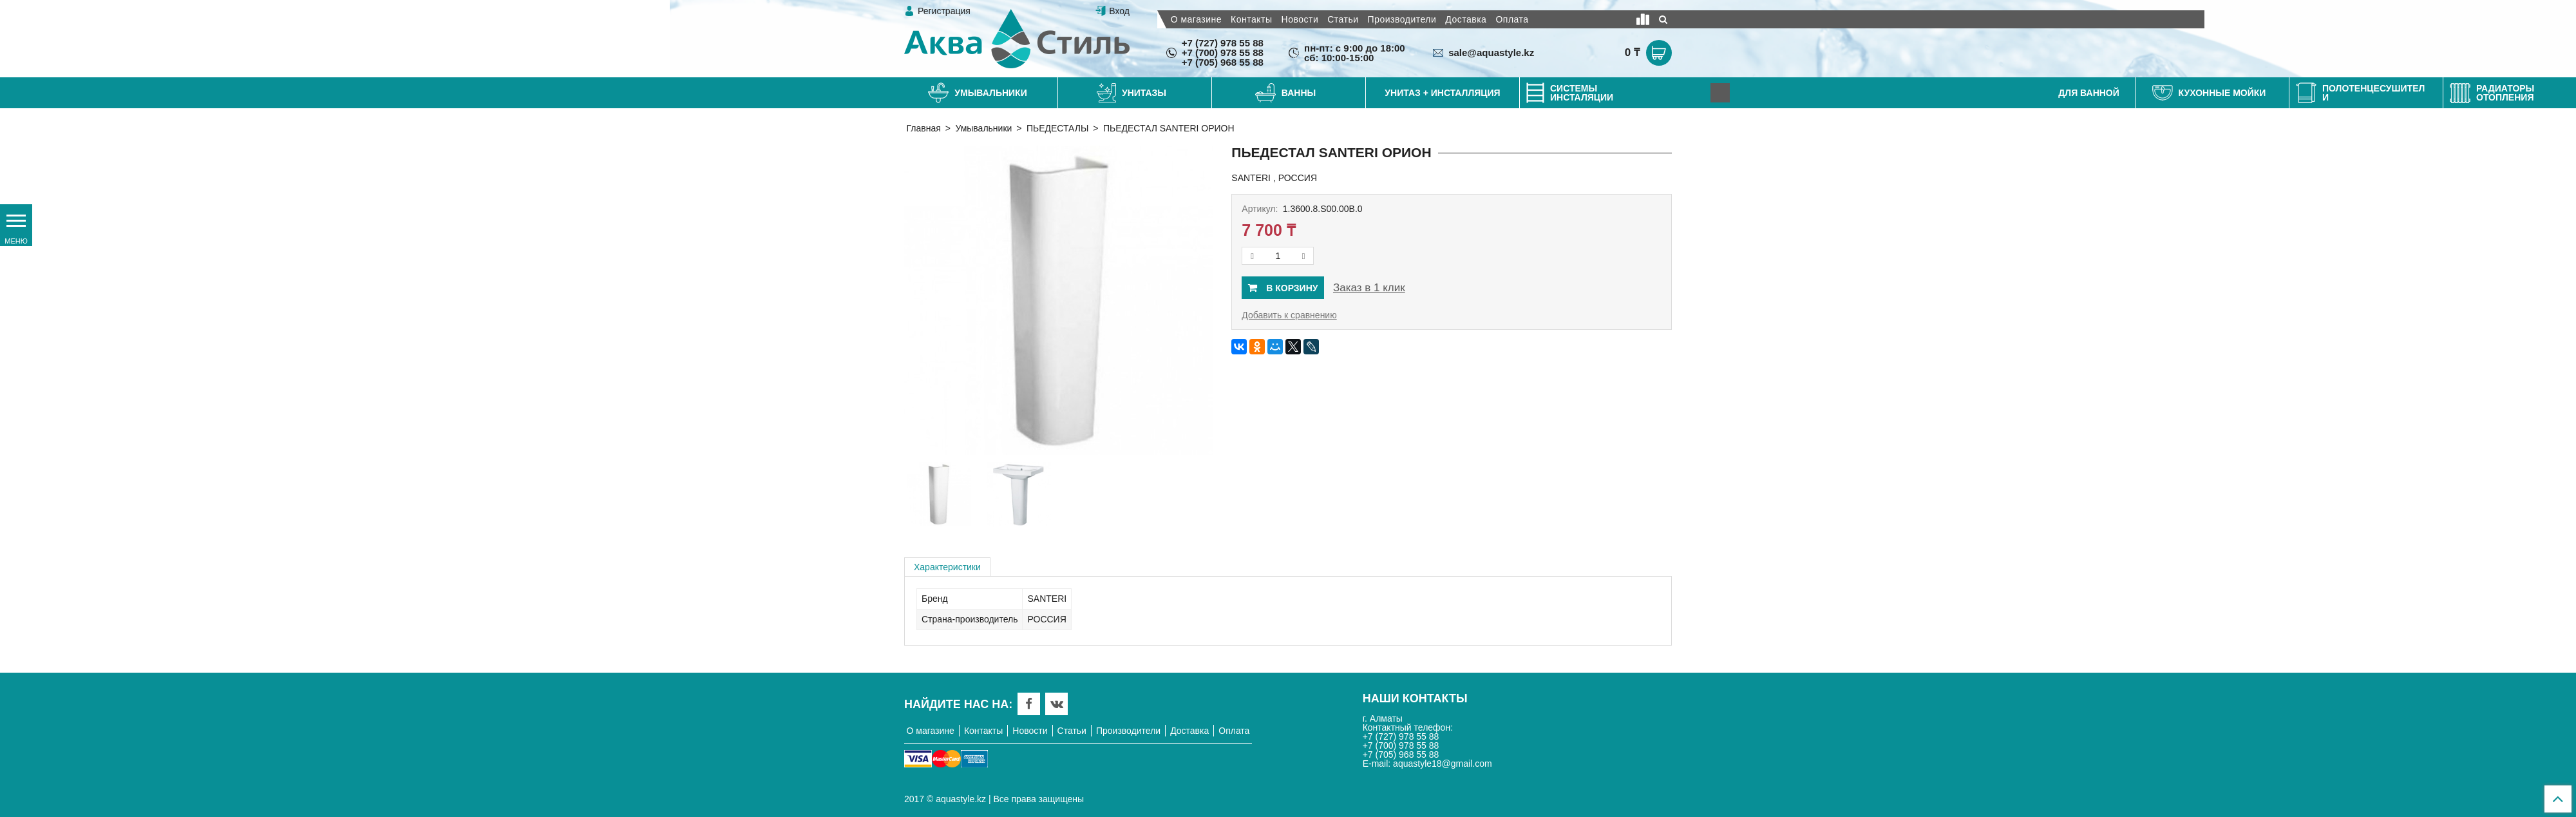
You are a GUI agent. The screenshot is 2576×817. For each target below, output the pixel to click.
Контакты (1251, 19)
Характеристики (947, 567)
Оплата (1511, 19)
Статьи (1342, 19)
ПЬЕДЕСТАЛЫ (1057, 128)
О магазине (1196, 19)
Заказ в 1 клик (1369, 288)
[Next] (1720, 92)
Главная (924, 128)
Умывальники (983, 128)
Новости (1300, 19)
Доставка (1465, 19)
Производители (1402, 19)
